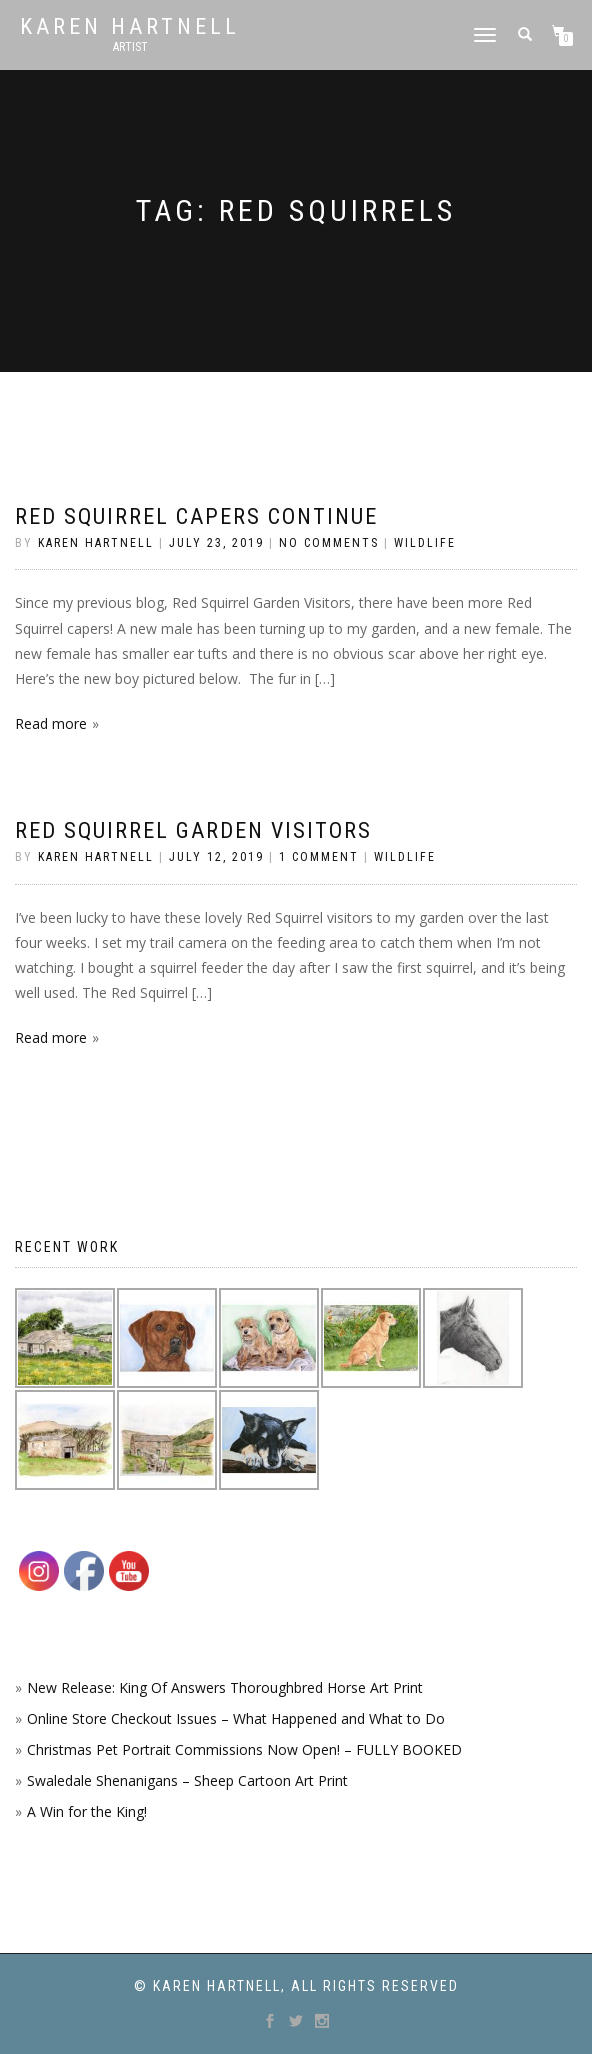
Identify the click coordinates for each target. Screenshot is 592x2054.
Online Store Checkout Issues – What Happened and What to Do (236, 1718)
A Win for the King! (87, 1811)
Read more (51, 723)
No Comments (329, 543)
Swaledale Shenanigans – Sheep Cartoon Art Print (187, 1780)
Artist (130, 47)
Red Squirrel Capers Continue (196, 516)
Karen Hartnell (130, 27)
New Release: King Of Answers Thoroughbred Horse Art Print (225, 1687)
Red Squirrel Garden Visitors (193, 830)
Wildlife (425, 543)
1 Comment (319, 857)
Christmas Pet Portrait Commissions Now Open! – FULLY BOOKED (244, 1749)
